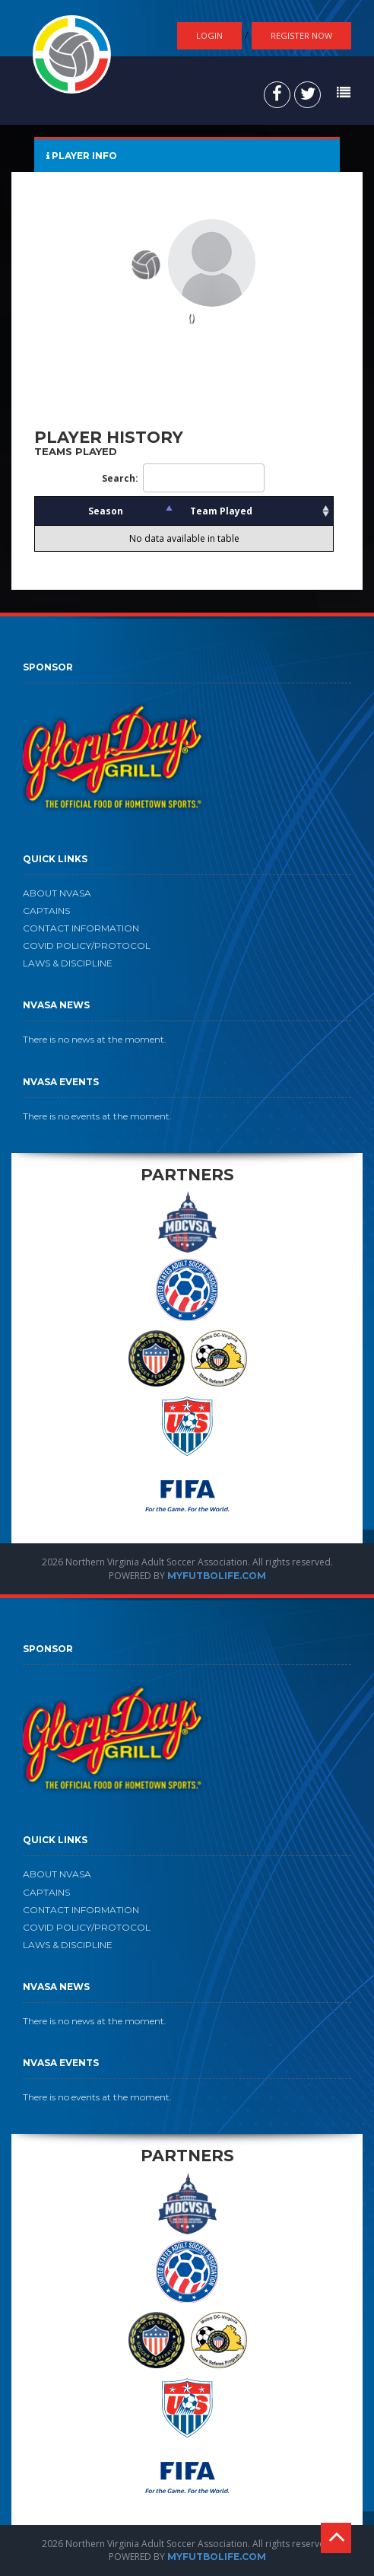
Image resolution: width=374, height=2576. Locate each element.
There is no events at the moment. (97, 1116)
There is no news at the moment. (94, 1039)
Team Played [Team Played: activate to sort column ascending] (221, 511)
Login (209, 35)
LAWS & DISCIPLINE (68, 963)
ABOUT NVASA (57, 893)
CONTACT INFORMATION (81, 928)
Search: (183, 477)
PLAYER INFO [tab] (81, 155)
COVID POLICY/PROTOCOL (87, 945)
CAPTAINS (46, 910)
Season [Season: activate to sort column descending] (105, 511)
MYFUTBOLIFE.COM (216, 1575)
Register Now (301, 35)
